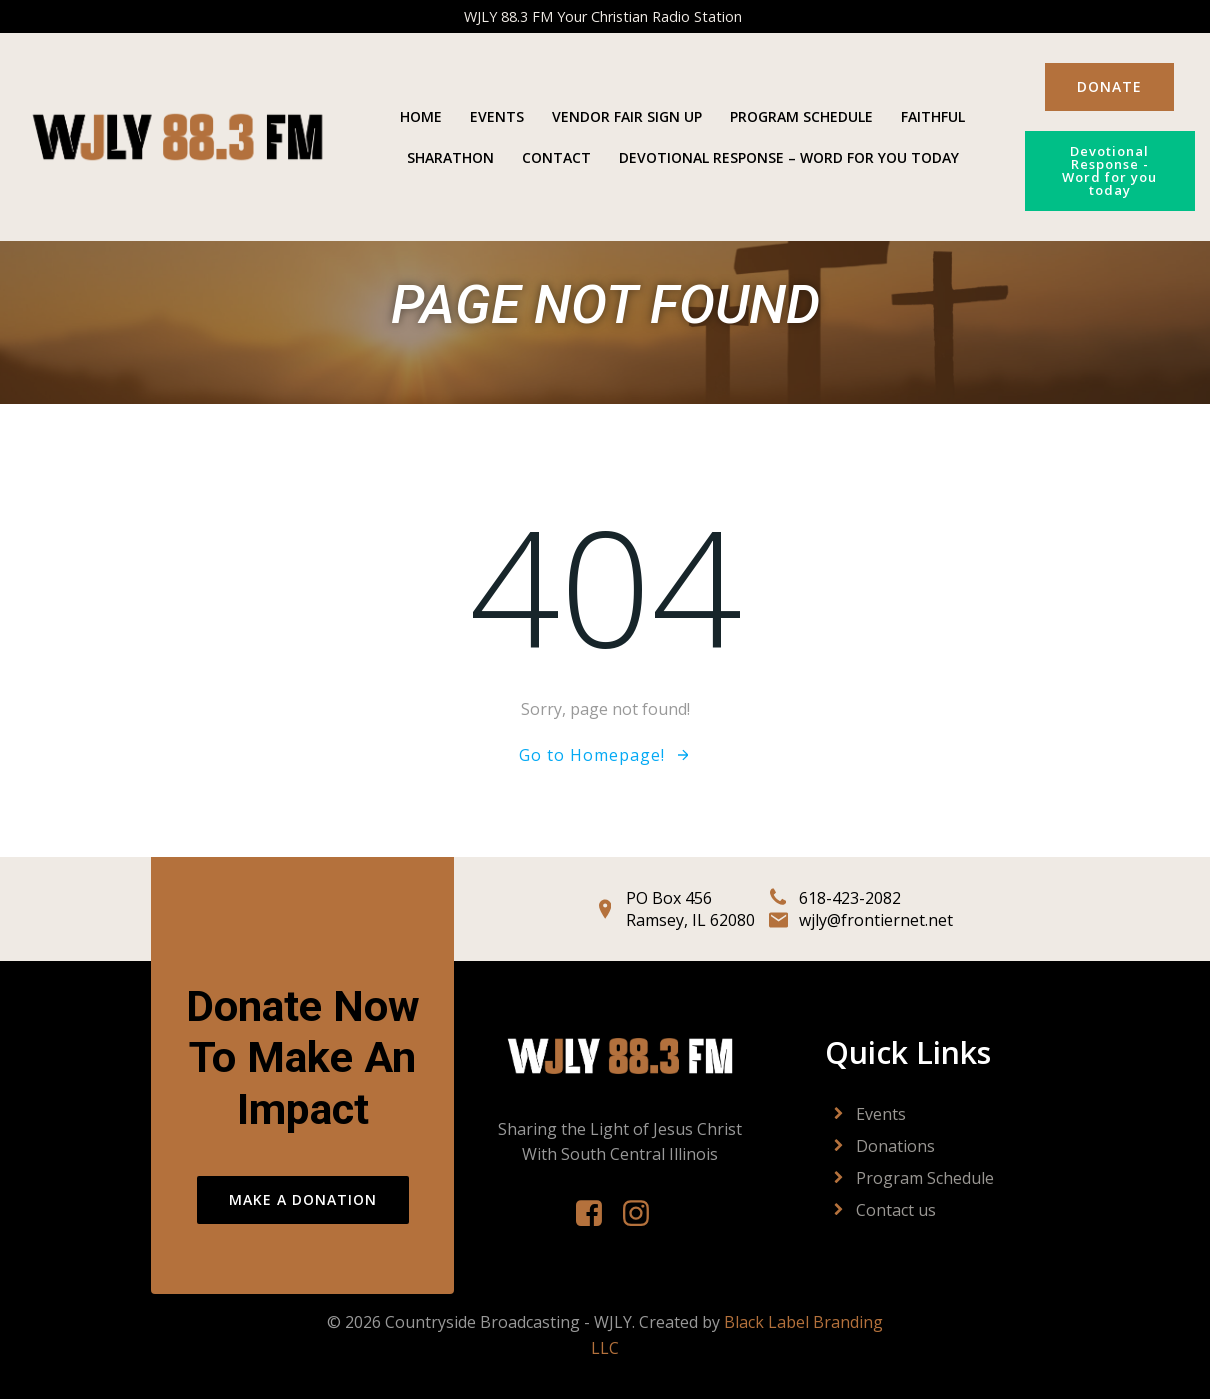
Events (497, 116)
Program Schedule (801, 116)
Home (421, 116)
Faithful (933, 116)
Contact (556, 157)
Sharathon (450, 157)
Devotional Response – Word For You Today (789, 157)
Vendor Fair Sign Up (627, 116)
